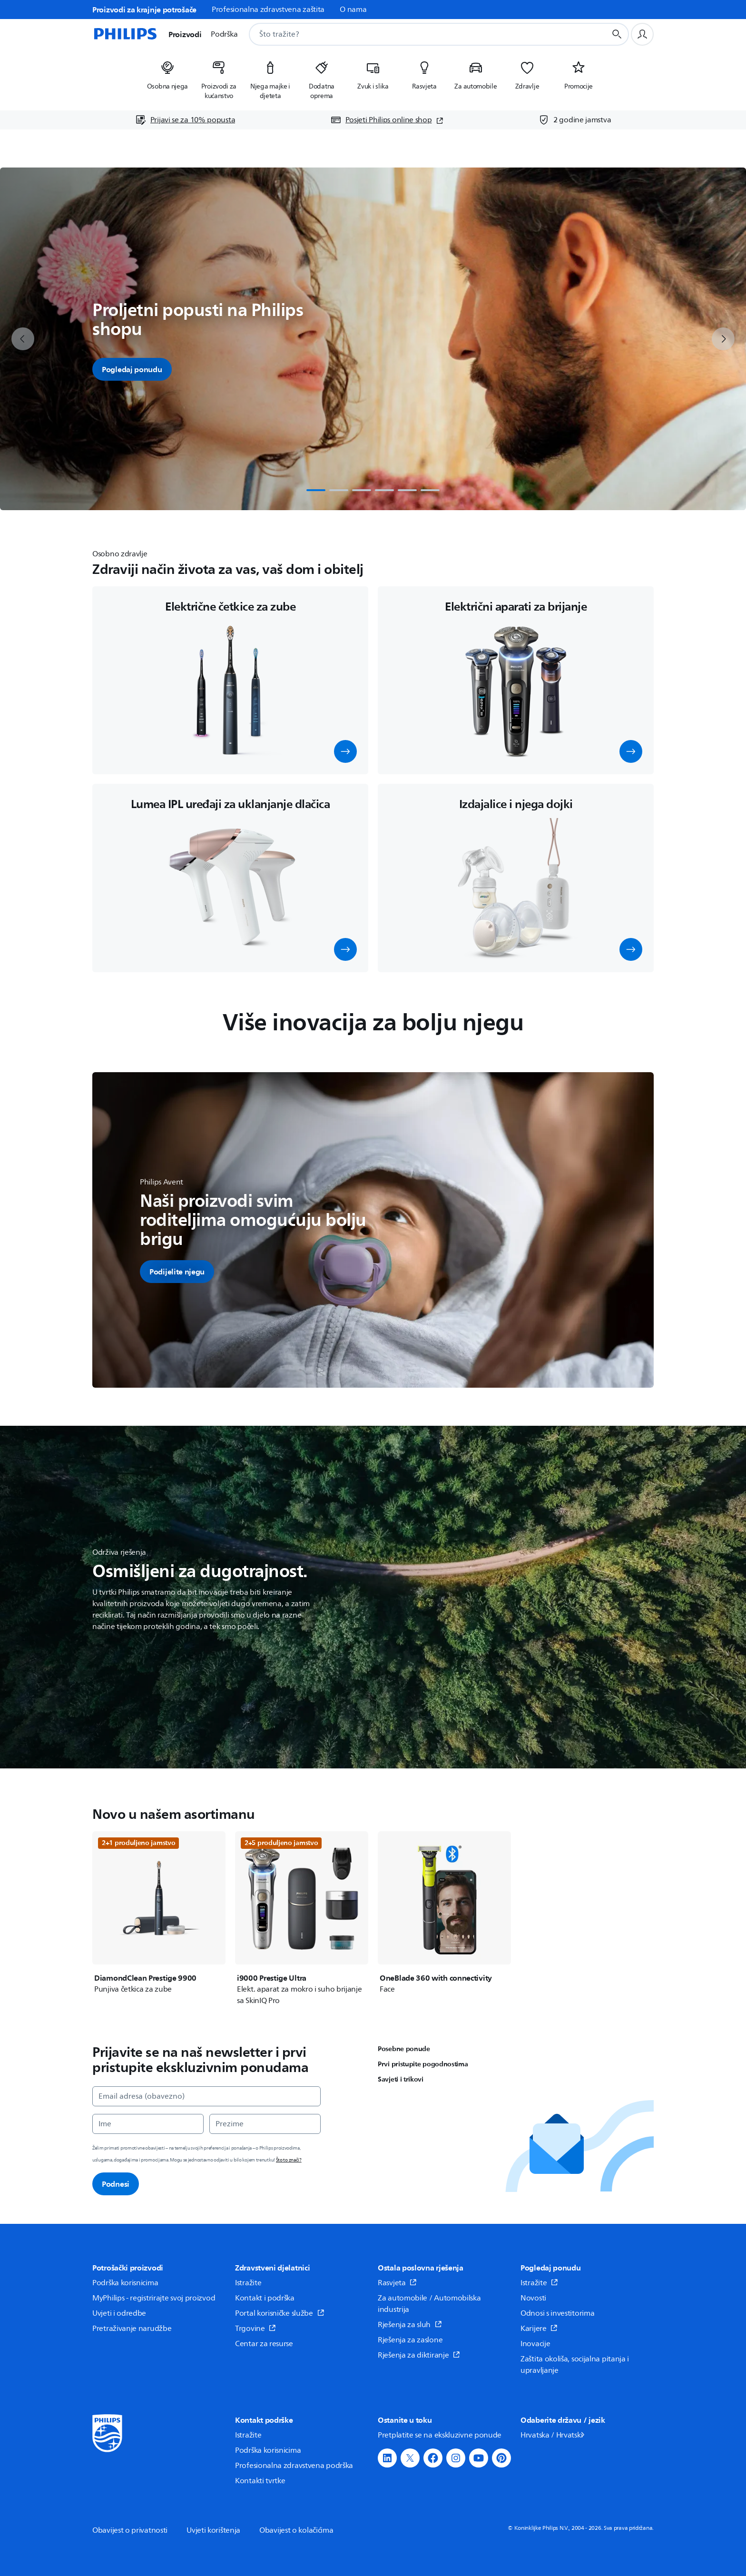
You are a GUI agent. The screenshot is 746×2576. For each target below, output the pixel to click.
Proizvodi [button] (184, 34)
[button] (345, 751)
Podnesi (115, 2184)
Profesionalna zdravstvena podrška (294, 2465)
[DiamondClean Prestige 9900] (159, 1913)
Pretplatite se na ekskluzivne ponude (439, 2435)
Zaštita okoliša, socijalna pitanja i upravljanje (574, 2365)
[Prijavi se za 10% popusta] (185, 120)
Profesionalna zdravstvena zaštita (268, 9)
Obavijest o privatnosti (129, 2530)
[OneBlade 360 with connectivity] (444, 1913)
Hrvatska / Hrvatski (553, 2435)
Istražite (248, 2283)
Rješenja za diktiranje (419, 2355)
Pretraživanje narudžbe (131, 2328)
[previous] (22, 338)
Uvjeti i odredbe (119, 2313)
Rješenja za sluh (410, 2325)
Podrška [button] (224, 34)
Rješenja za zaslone (410, 2340)
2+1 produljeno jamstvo (138, 1843)
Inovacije (535, 2344)
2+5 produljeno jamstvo (281, 1843)
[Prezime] (265, 2123)
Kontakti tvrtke (260, 2481)
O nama (353, 9)
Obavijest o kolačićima (296, 2530)
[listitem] (167, 77)
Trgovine (255, 2328)
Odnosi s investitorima (557, 2313)
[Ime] (148, 2123)
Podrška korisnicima (125, 2283)
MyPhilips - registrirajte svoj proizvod (153, 2298)
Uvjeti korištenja (213, 2530)
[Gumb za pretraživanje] (617, 34)
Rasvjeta (397, 2283)
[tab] (315, 490)
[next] (723, 338)
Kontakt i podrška (264, 2298)
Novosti (533, 2298)
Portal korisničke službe (279, 2313)
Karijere (539, 2328)
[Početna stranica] (124, 34)
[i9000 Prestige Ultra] (301, 1918)
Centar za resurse (264, 2344)
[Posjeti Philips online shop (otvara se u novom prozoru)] (386, 120)
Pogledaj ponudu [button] (132, 369)
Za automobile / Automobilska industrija (429, 2304)
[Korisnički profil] (642, 34)
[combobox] (416, 34)
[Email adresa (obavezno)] (206, 2096)
